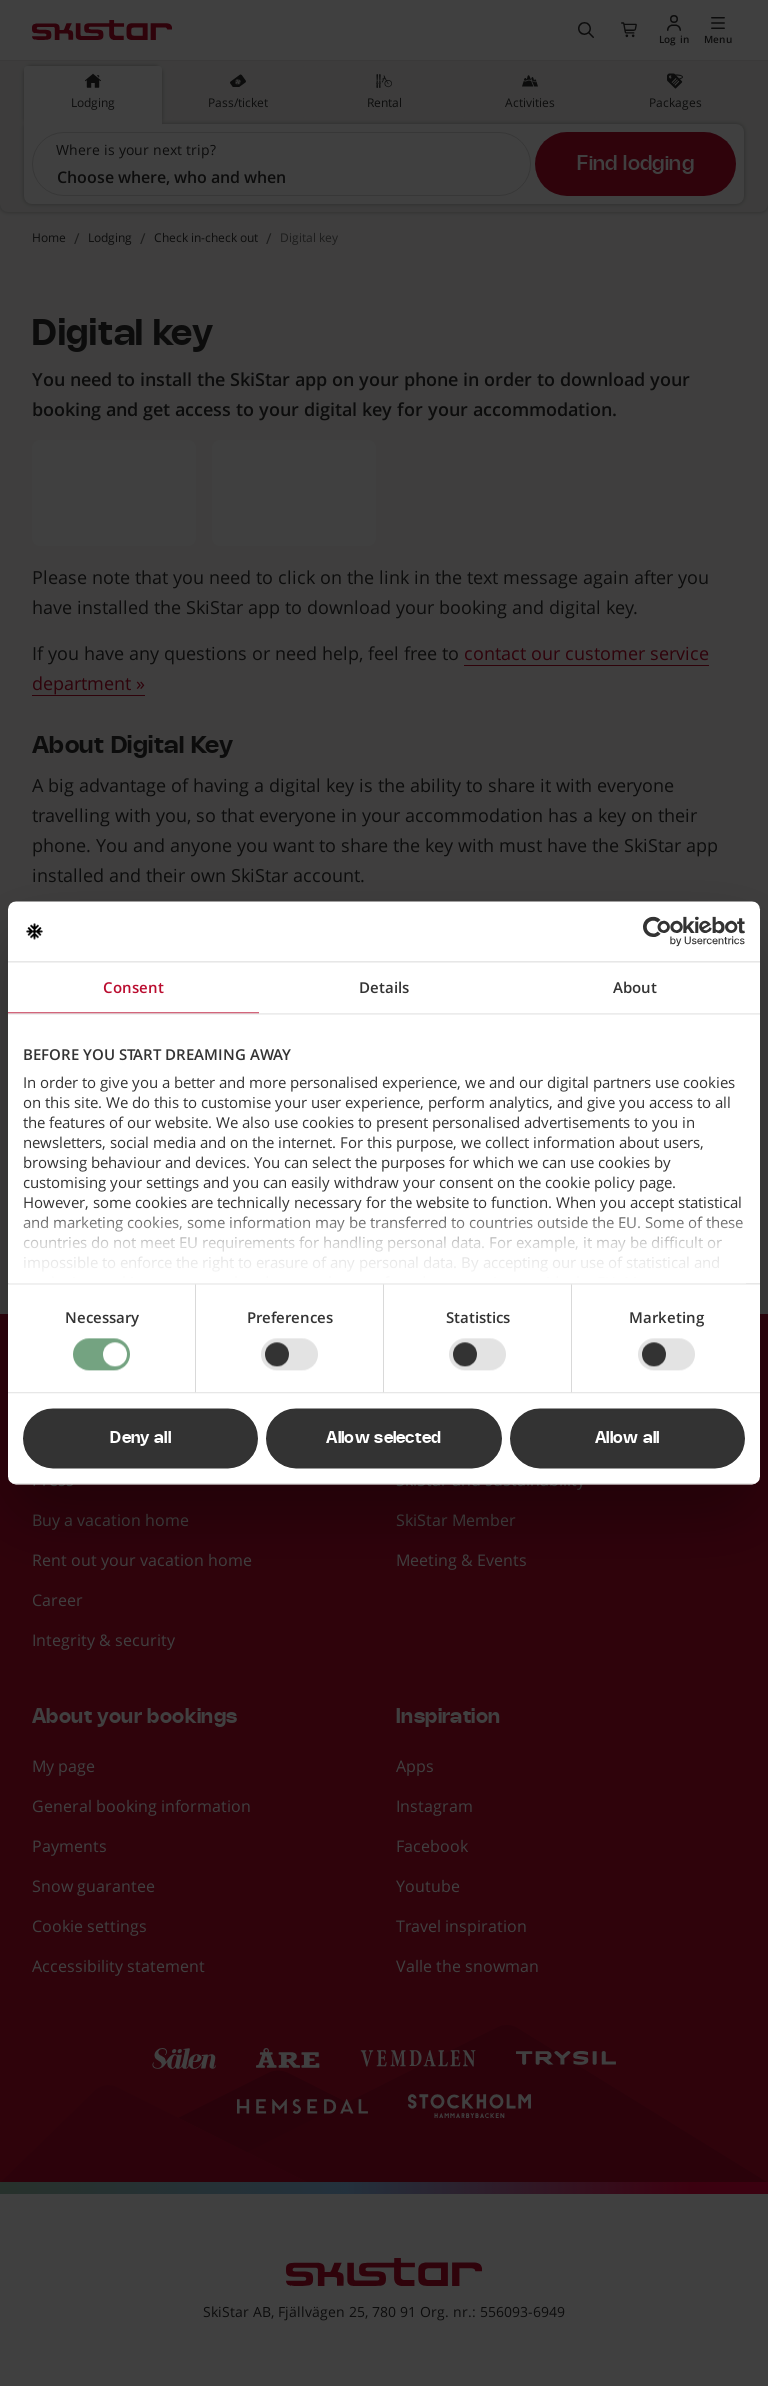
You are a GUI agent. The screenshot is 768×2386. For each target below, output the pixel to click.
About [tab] (635, 987)
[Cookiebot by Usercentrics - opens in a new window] (657, 931)
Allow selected (383, 1439)
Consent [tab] (133, 987)
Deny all (140, 1439)
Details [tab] (384, 987)
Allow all (627, 1439)
